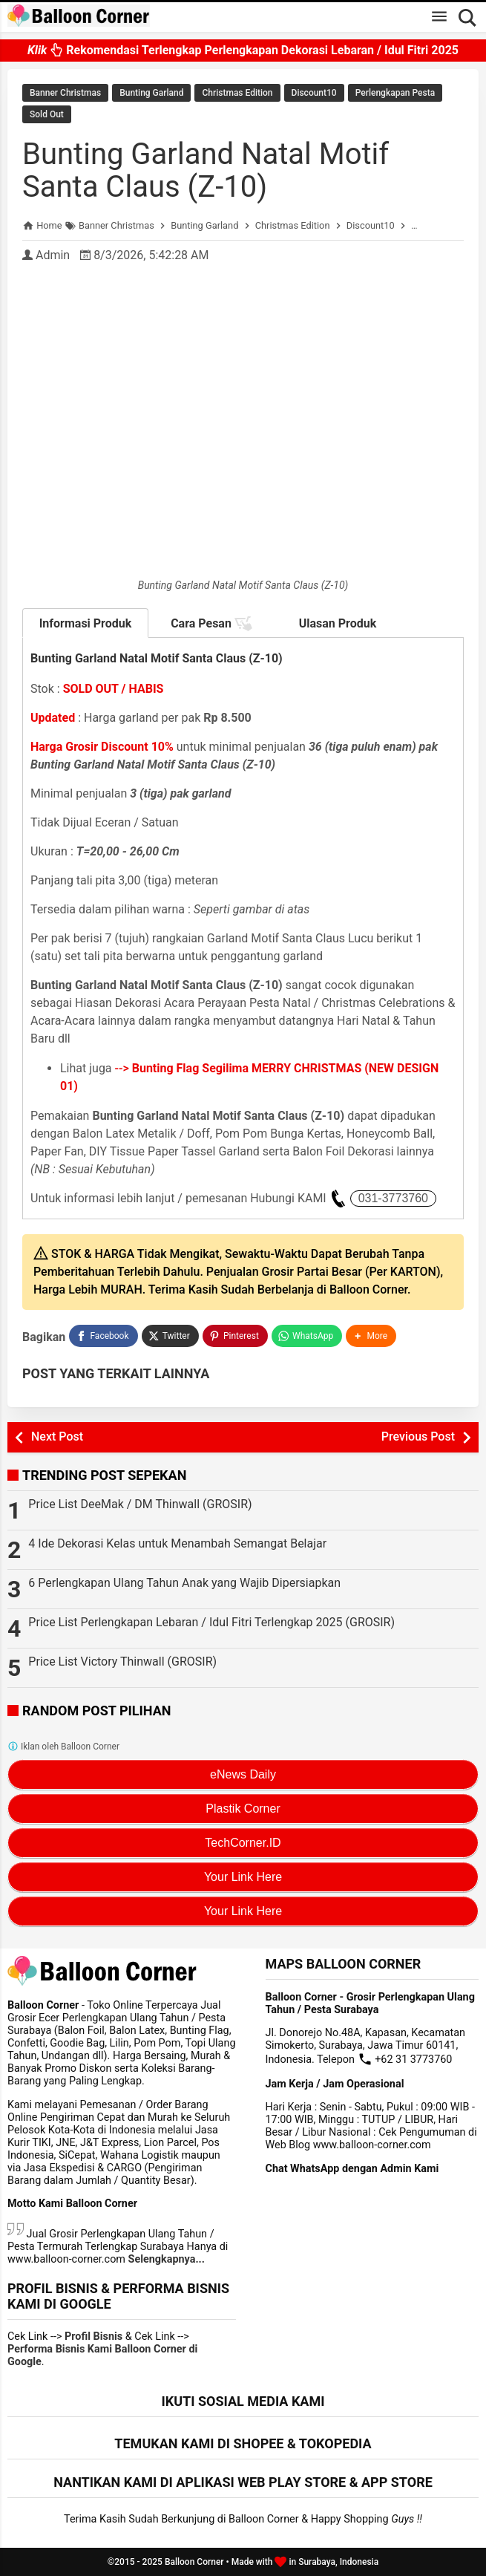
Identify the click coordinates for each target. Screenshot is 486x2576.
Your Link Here (243, 1877)
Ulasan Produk (338, 623)
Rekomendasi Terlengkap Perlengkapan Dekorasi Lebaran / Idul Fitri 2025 (243, 50)
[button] (371, 1336)
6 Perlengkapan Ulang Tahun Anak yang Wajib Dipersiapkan (184, 1583)
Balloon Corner (194, 2562)
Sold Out (47, 114)
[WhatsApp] (307, 1336)
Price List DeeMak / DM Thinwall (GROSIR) (140, 1504)
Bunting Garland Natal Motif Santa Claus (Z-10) (205, 170)
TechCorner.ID (242, 1842)
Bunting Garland (151, 93)
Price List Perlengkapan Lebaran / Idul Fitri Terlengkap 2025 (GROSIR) (211, 1622)
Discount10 (314, 93)
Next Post (57, 1436)
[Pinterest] (235, 1336)
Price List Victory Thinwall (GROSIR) (122, 1661)
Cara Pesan (211, 624)
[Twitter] (170, 1336)
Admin (53, 255)
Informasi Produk (85, 623)
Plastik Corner (243, 1808)
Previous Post (418, 1436)
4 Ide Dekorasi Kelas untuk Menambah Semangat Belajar (177, 1543)
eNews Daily (243, 1774)
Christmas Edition (237, 93)
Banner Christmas (65, 93)
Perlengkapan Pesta (395, 93)
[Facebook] (103, 1336)
